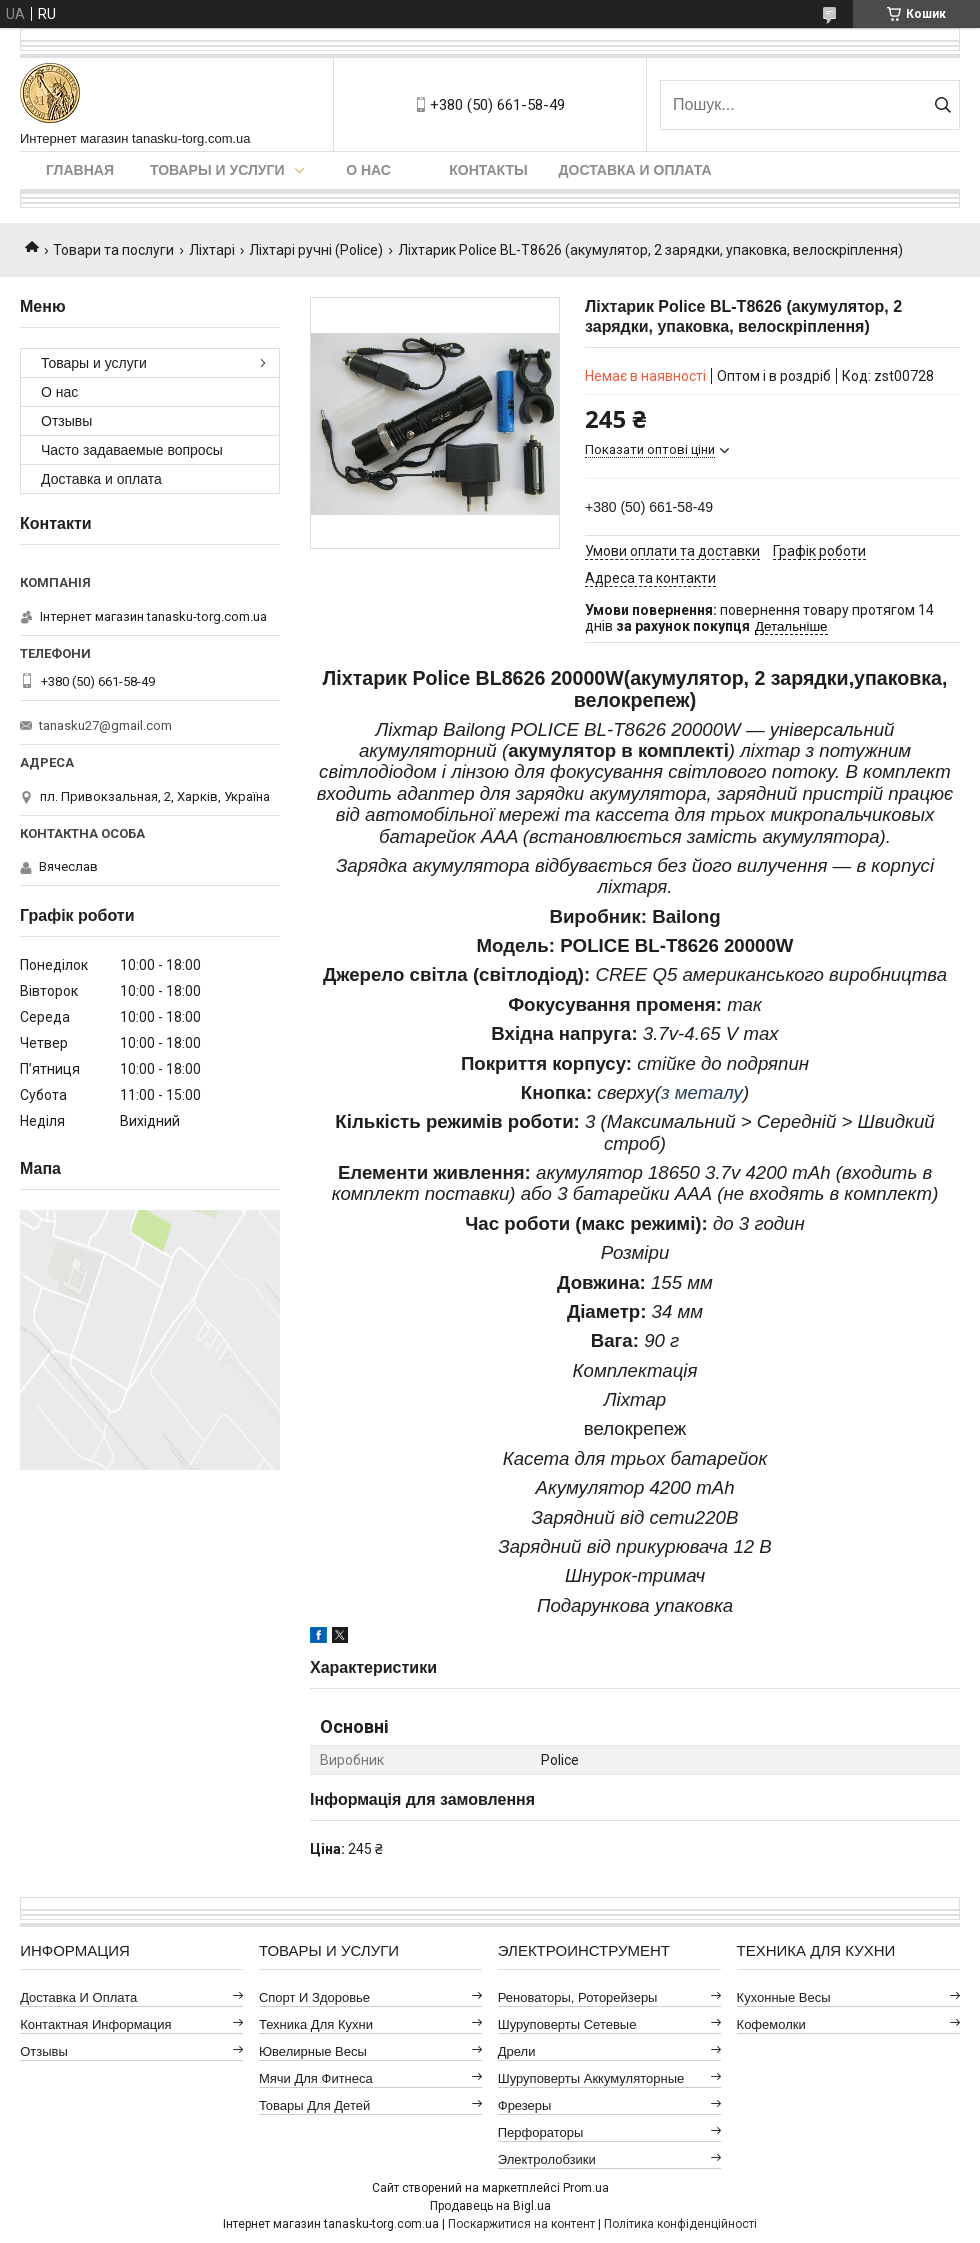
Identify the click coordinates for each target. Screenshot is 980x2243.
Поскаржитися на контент (521, 2224)
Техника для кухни (316, 2024)
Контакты (488, 170)
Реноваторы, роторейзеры (578, 1997)
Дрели (517, 2051)
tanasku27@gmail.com (105, 725)
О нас (368, 170)
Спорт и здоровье (314, 1997)
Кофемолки (771, 2024)
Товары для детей (314, 2105)
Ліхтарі (212, 250)
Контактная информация (95, 2024)
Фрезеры (525, 2105)
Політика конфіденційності (680, 2224)
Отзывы (66, 421)
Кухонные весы (784, 1997)
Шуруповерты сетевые (567, 2024)
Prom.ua (586, 2188)
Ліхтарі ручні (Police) (316, 250)
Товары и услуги (217, 170)
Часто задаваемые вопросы (132, 450)
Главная (80, 170)
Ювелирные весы (313, 2051)
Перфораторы (541, 2132)
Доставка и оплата (635, 170)
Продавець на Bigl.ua (490, 2206)
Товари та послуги (113, 250)
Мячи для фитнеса (316, 2078)
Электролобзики (547, 2159)
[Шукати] (942, 105)
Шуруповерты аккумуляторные (591, 2078)
